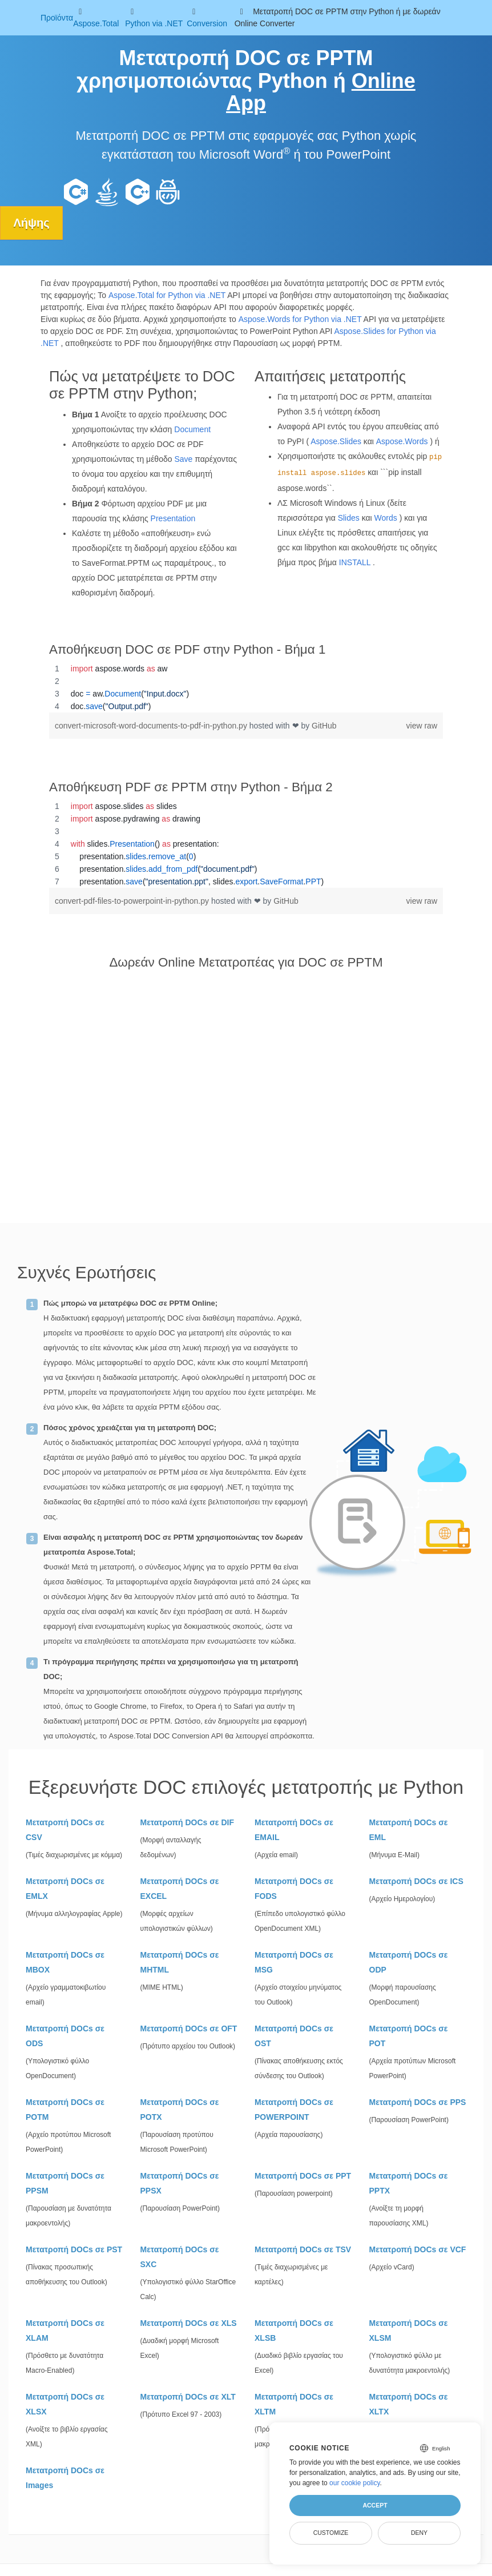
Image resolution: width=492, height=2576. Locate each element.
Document (192, 429)
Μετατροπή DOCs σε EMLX (65, 1889)
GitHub (324, 725)
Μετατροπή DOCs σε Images (65, 2478)
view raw (421, 725)
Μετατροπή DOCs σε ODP (408, 1962)
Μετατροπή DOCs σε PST (74, 2249)
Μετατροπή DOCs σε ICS (416, 1881)
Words (385, 517)
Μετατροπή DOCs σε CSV (65, 1830)
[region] (246, 687)
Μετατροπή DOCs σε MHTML (179, 1962)
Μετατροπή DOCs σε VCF (417, 2249)
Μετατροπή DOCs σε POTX (179, 2110)
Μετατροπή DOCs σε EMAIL (294, 1830)
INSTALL (354, 562)
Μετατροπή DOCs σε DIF (187, 1822)
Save (183, 459)
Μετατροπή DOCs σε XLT (188, 2396)
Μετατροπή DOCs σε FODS (294, 1889)
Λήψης (32, 222)
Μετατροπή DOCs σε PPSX (179, 2183)
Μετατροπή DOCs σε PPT (303, 2175)
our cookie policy (354, 2483)
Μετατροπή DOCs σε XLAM (65, 2330)
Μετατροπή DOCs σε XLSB (294, 2330)
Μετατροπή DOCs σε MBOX (65, 1962)
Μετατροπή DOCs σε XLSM (408, 2330)
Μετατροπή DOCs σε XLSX (65, 2404)
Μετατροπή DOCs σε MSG (294, 1962)
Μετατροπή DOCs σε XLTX (408, 2404)
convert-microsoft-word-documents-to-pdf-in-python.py (152, 725)
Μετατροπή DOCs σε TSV (303, 2249)
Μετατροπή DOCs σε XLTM (294, 2404)
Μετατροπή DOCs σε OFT (188, 2028)
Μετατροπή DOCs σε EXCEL (179, 1889)
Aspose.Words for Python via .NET (300, 318)
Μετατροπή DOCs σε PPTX (408, 2183)
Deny (419, 2532)
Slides (349, 517)
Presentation (173, 518)
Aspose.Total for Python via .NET (166, 294)
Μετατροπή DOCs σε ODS (65, 2036)
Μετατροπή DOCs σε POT (408, 2036)
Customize (331, 2532)
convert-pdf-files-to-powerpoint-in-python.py (133, 900)
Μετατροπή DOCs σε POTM (65, 2110)
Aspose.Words (402, 441)
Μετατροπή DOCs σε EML (408, 1830)
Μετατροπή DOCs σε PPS (417, 2102)
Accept (374, 2505)
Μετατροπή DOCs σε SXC (179, 2257)
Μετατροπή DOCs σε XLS (188, 2323)
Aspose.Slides (335, 441)
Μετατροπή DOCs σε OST (294, 2036)
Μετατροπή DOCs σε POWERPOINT (294, 2110)
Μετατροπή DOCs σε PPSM (65, 2183)
